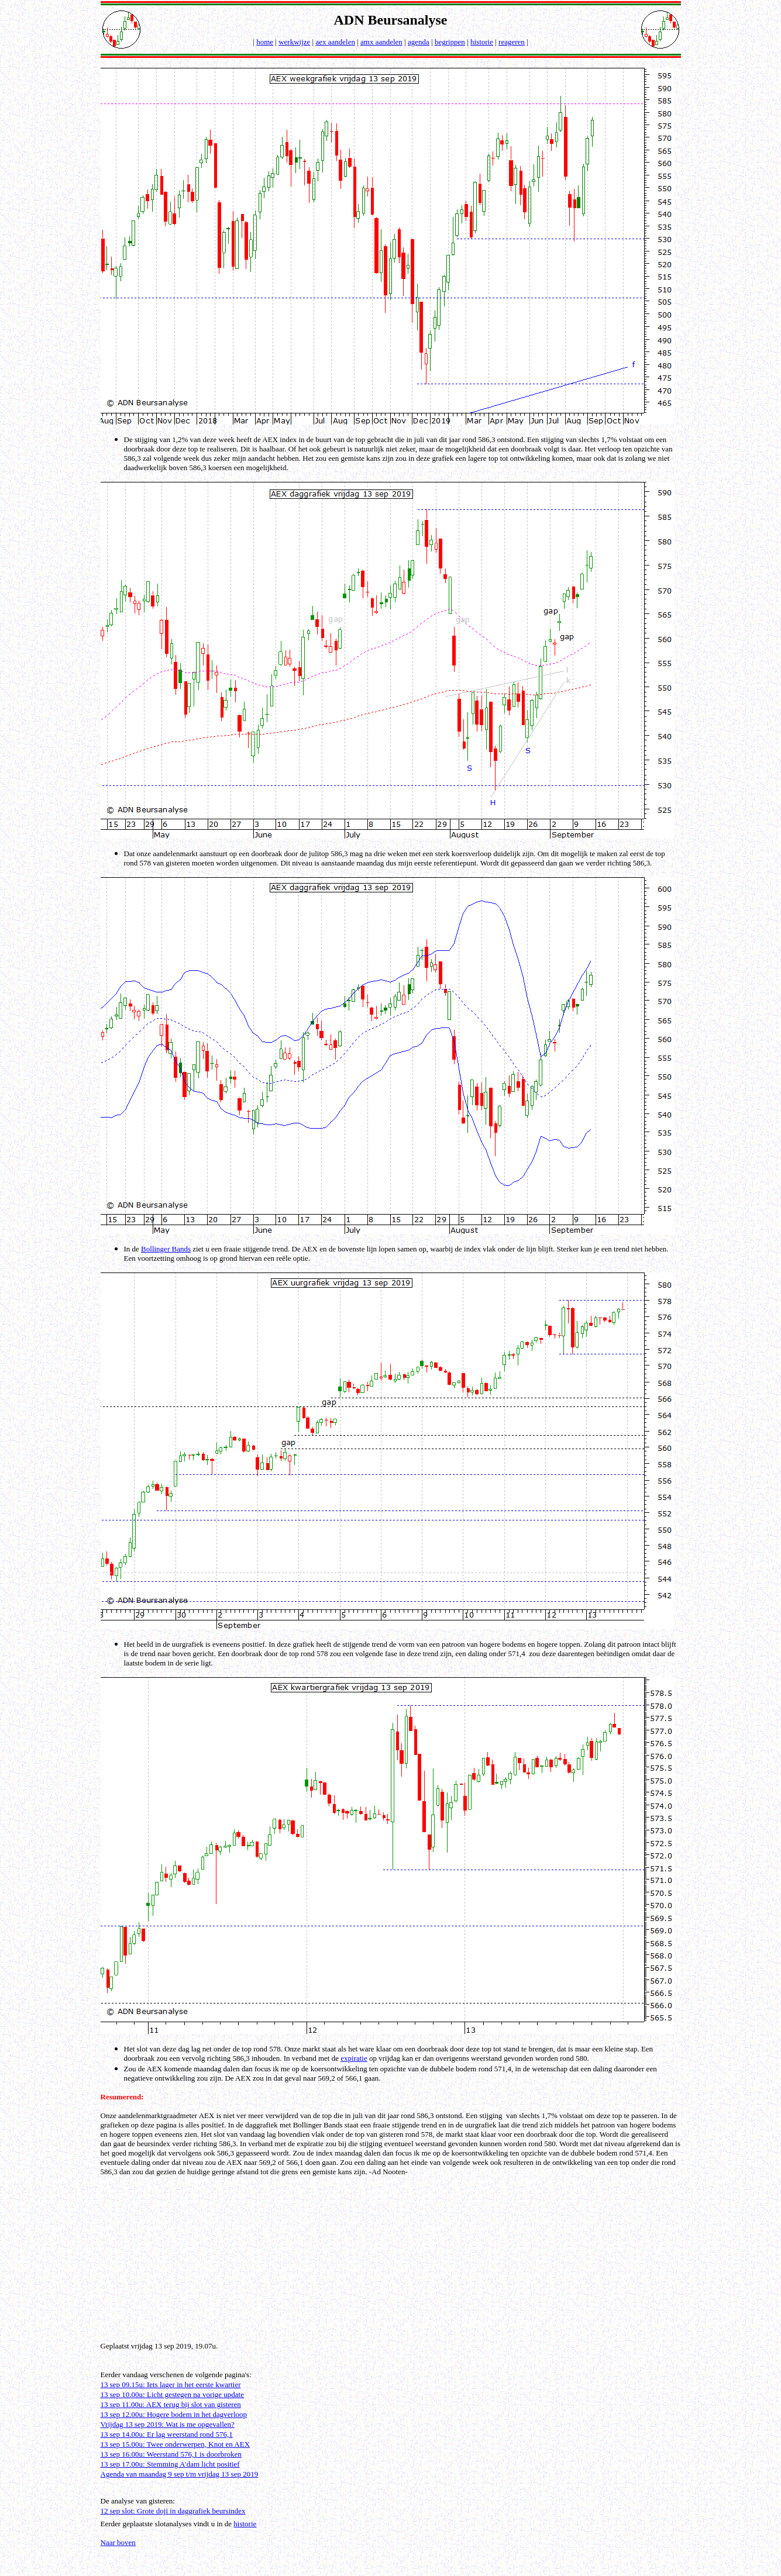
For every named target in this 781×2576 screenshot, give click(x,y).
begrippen (450, 41)
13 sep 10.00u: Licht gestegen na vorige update (173, 2394)
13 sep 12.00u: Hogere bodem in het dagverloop (174, 2414)
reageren (511, 41)
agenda (418, 41)
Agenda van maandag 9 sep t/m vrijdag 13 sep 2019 (180, 2474)
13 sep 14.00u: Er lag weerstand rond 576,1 (167, 2434)
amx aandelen (381, 41)
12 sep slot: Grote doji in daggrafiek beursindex (173, 2510)
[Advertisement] (392, 2258)
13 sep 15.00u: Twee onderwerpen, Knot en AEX (175, 2444)
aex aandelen (335, 41)
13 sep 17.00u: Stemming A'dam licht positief (170, 2464)
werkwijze (294, 41)
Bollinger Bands (166, 1248)
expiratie (353, 2058)
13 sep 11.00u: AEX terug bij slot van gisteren (171, 2404)
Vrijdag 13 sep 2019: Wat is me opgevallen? (168, 2424)
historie (481, 41)
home (264, 41)
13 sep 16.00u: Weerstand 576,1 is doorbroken (171, 2454)
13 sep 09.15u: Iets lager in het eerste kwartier (171, 2384)
